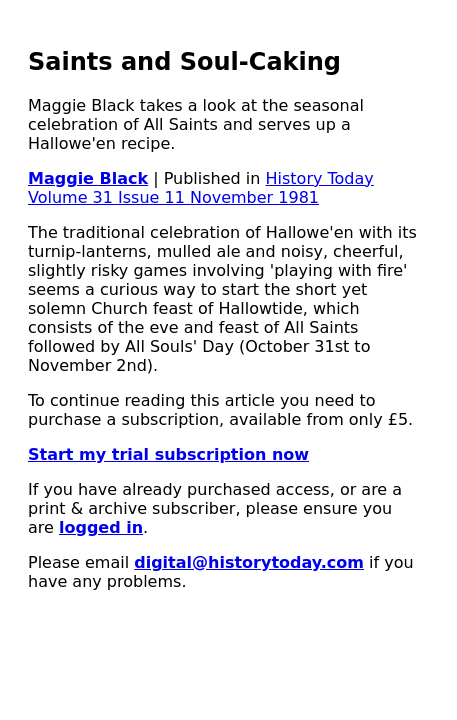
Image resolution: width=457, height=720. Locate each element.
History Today (320, 178)
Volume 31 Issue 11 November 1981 (173, 197)
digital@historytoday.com (249, 562)
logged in (101, 527)
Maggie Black (88, 178)
